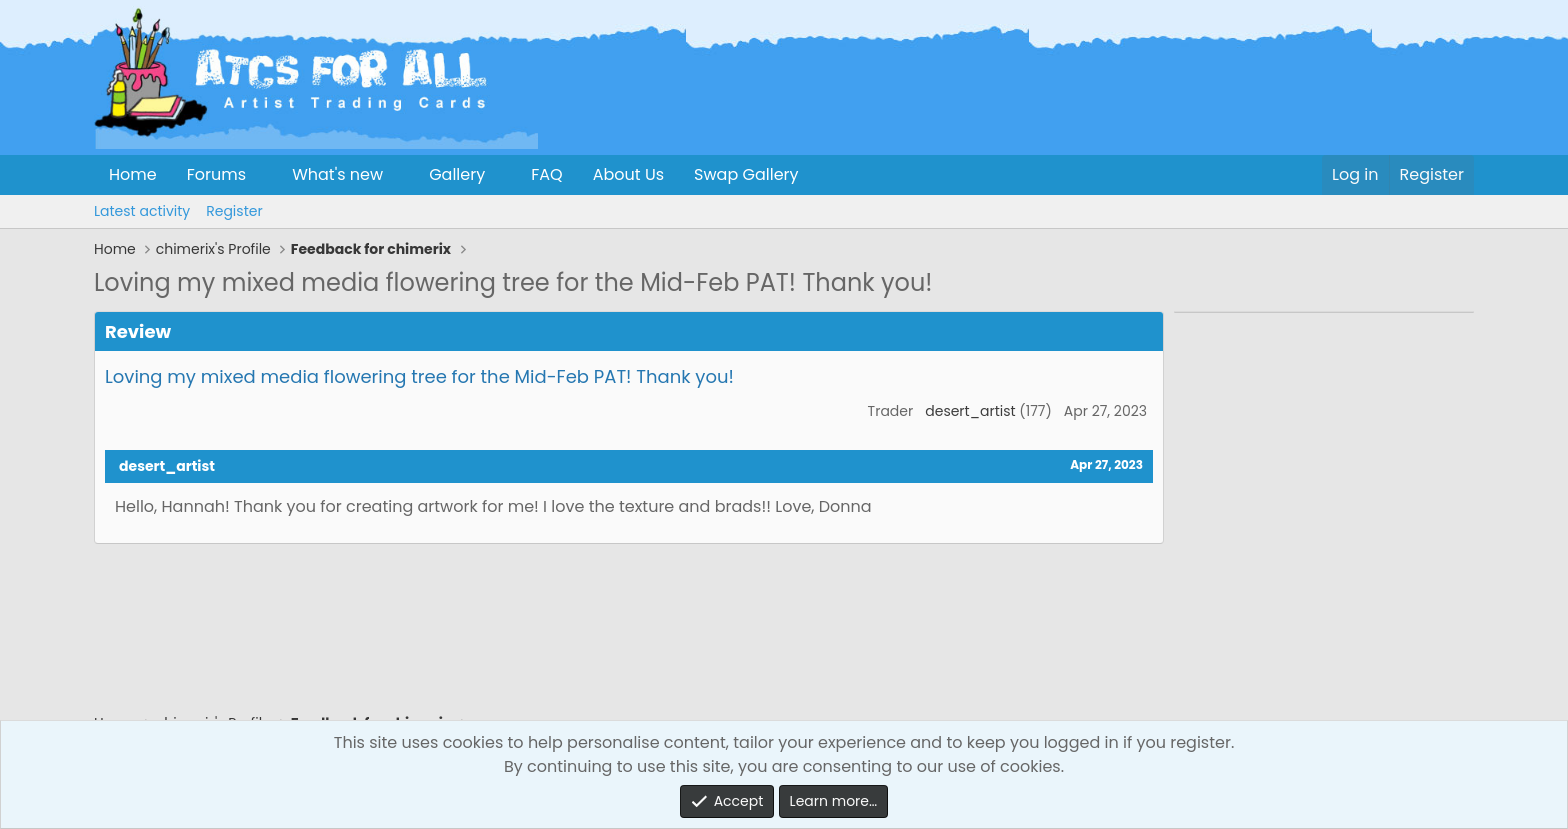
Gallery (457, 174)
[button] (262, 175)
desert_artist (970, 411)
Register (234, 211)
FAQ (546, 174)
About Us (628, 174)
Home (133, 174)
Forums (216, 174)
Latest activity (142, 211)
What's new (337, 174)
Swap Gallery (746, 174)
